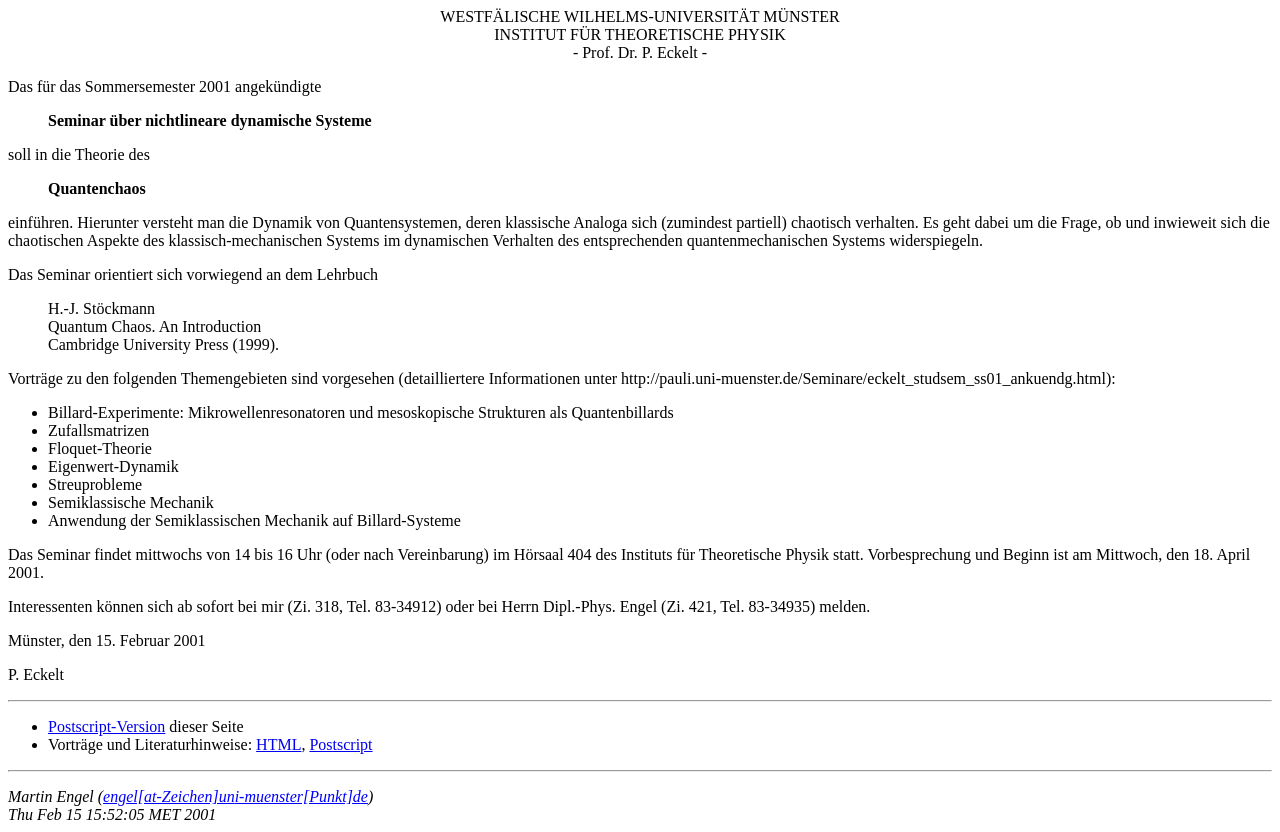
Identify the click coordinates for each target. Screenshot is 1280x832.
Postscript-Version (106, 726)
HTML (278, 744)
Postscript (340, 744)
